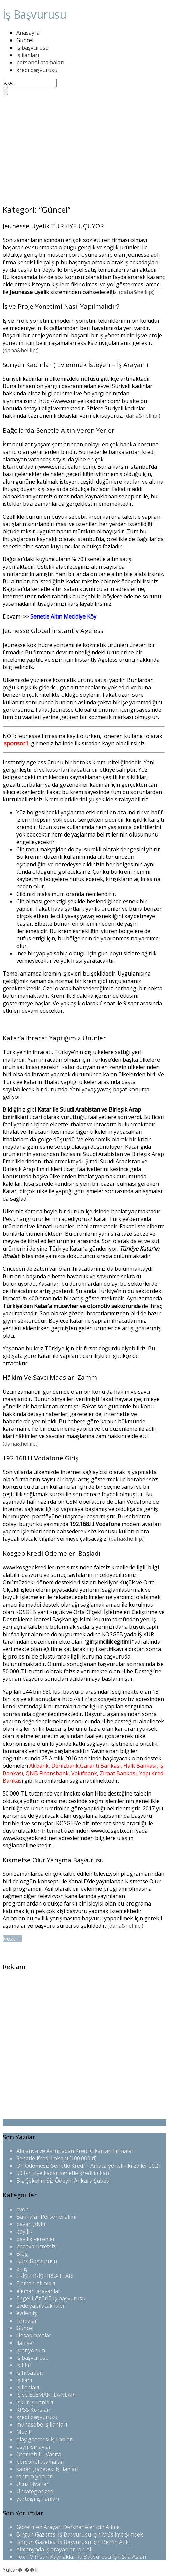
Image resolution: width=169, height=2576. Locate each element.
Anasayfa (28, 32)
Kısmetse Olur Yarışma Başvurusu (53, 1860)
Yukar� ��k (20, 2569)
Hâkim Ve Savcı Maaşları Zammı (51, 1377)
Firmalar (26, 2320)
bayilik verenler (35, 2239)
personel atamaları (40, 62)
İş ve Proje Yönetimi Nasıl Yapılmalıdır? (61, 306)
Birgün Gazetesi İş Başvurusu (53, 2534)
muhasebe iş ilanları (41, 2424)
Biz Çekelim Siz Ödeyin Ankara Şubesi (63, 2180)
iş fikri (23, 2365)
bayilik (24, 2231)
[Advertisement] (84, 150)
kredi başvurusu (36, 70)
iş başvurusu (32, 47)
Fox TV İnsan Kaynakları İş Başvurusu (63, 2556)
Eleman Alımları (35, 2283)
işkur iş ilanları (34, 2402)
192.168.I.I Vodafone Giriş (40, 1458)
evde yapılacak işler (40, 2305)
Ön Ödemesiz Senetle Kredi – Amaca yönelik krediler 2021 (88, 2165)
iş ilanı (24, 2380)
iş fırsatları (29, 2372)
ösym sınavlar (33, 2446)
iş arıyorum (30, 2350)
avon (22, 2209)
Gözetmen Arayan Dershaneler (55, 2527)
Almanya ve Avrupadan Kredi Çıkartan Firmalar (75, 2151)
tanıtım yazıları (34, 2476)
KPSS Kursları (33, 2409)
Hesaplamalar (33, 2335)
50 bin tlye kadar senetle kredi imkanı (63, 2173)
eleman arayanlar (38, 2291)
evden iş (26, 2313)
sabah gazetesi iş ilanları (47, 2469)
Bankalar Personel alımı (46, 2216)
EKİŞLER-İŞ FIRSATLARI (45, 2276)
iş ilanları (27, 55)
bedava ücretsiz (36, 2246)
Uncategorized (34, 2491)
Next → (12, 1938)
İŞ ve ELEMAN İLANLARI (46, 2395)
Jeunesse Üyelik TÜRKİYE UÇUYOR (53, 226)
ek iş (22, 2268)
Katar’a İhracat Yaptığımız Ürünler (54, 1038)
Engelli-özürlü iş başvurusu (51, 2298)
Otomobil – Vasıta (38, 2454)
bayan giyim (31, 2224)
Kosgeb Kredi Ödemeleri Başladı (51, 1553)
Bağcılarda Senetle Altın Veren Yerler (58, 430)
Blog (22, 2253)
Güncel (24, 40)
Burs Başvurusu (36, 2261)
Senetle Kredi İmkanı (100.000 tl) (56, 2158)
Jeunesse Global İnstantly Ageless (53, 630)
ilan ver (25, 2343)
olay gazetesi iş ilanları (44, 2439)
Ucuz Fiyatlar (32, 2484)
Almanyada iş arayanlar (45, 2549)
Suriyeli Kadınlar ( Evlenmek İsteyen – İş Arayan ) (75, 364)
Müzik (24, 2432)
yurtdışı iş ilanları (37, 2498)
